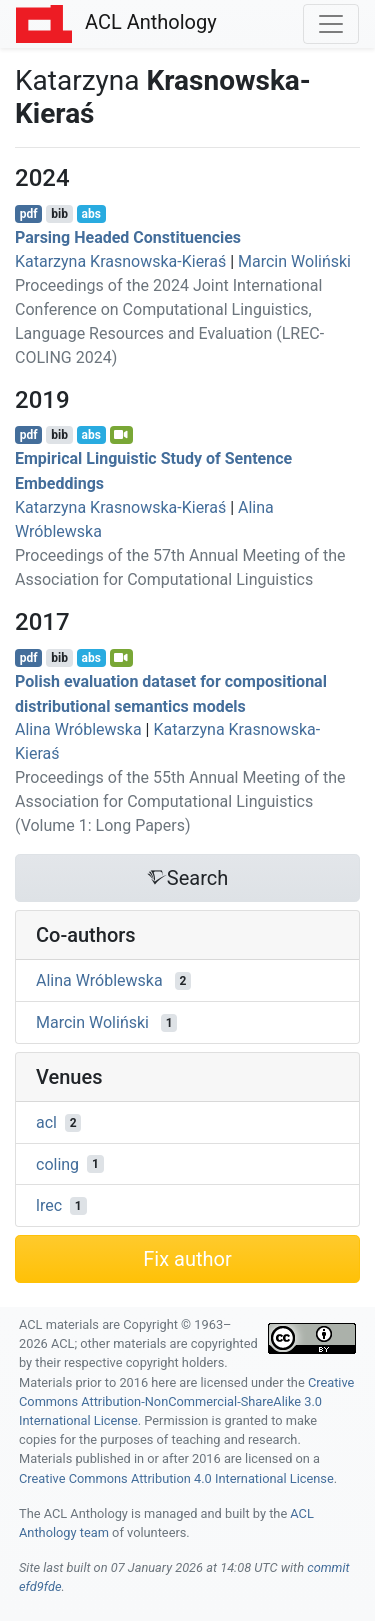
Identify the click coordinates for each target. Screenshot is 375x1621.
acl (46, 1122)
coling (57, 1163)
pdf (29, 214)
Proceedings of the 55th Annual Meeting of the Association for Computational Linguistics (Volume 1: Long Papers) (180, 801)
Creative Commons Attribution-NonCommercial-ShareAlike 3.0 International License (186, 1401)
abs (90, 214)
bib (59, 214)
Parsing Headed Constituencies (128, 237)
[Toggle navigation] (331, 24)
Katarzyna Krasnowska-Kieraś (120, 261)
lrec (49, 1205)
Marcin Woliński (294, 261)
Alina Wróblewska (78, 729)
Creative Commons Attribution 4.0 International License (176, 1478)
